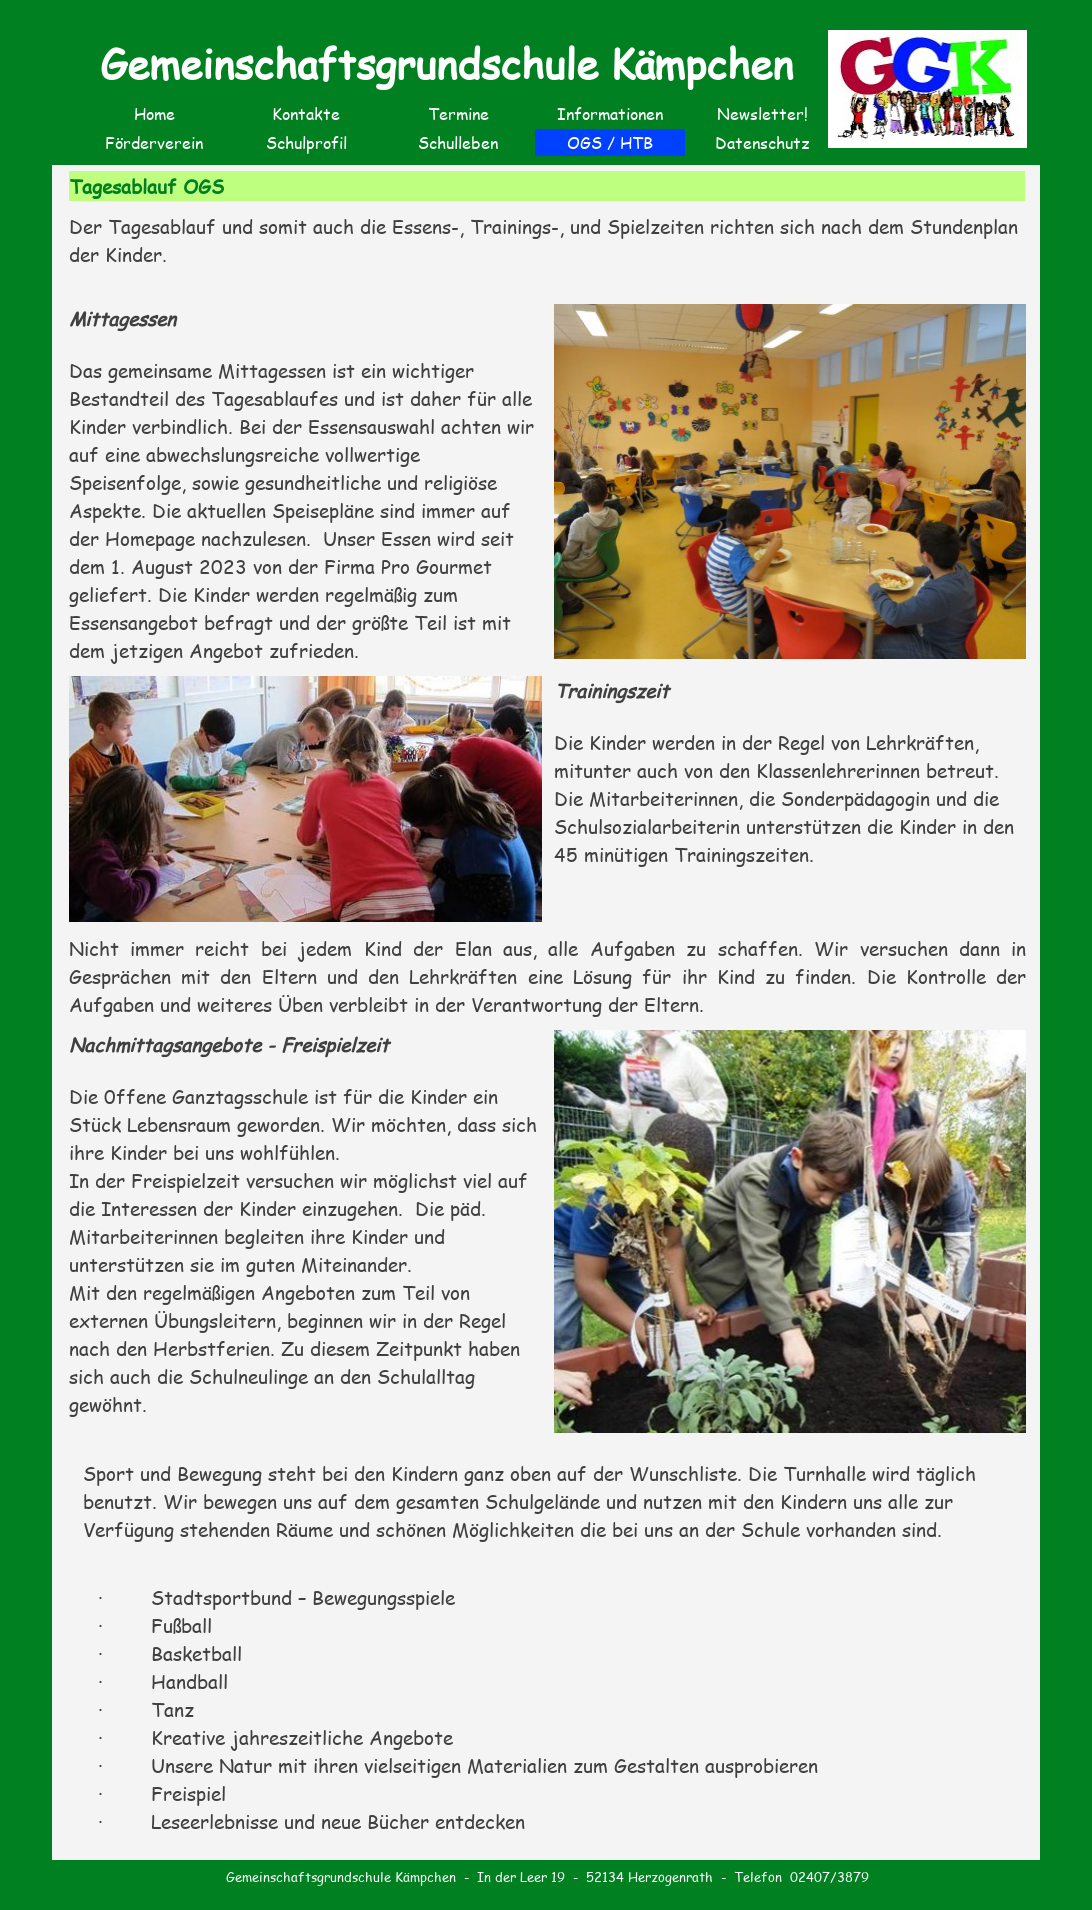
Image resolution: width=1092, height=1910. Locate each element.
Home (154, 113)
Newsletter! (762, 113)
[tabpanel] (548, 252)
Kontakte (306, 113)
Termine (458, 113)
